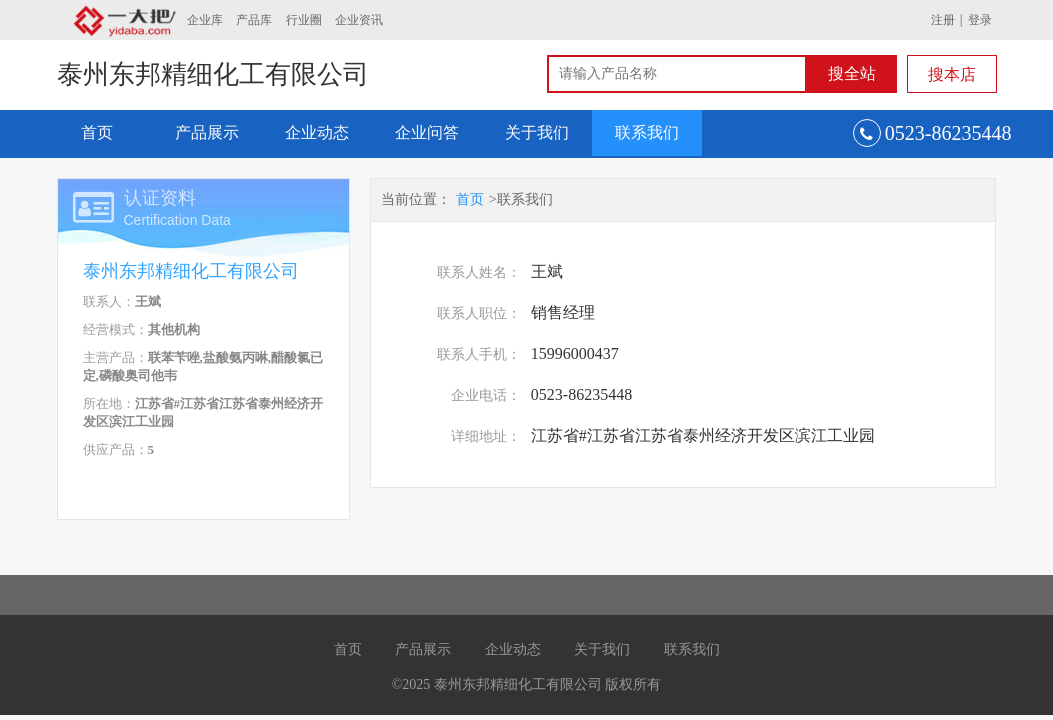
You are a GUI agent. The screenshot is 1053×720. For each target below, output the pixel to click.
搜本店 (952, 74)
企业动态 (317, 132)
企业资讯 (359, 20)
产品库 (254, 20)
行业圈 (304, 20)
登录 (980, 20)
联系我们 (647, 132)
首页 (97, 132)
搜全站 (852, 73)
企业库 (205, 20)
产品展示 (207, 132)
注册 (943, 20)
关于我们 (537, 132)
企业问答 (427, 132)
